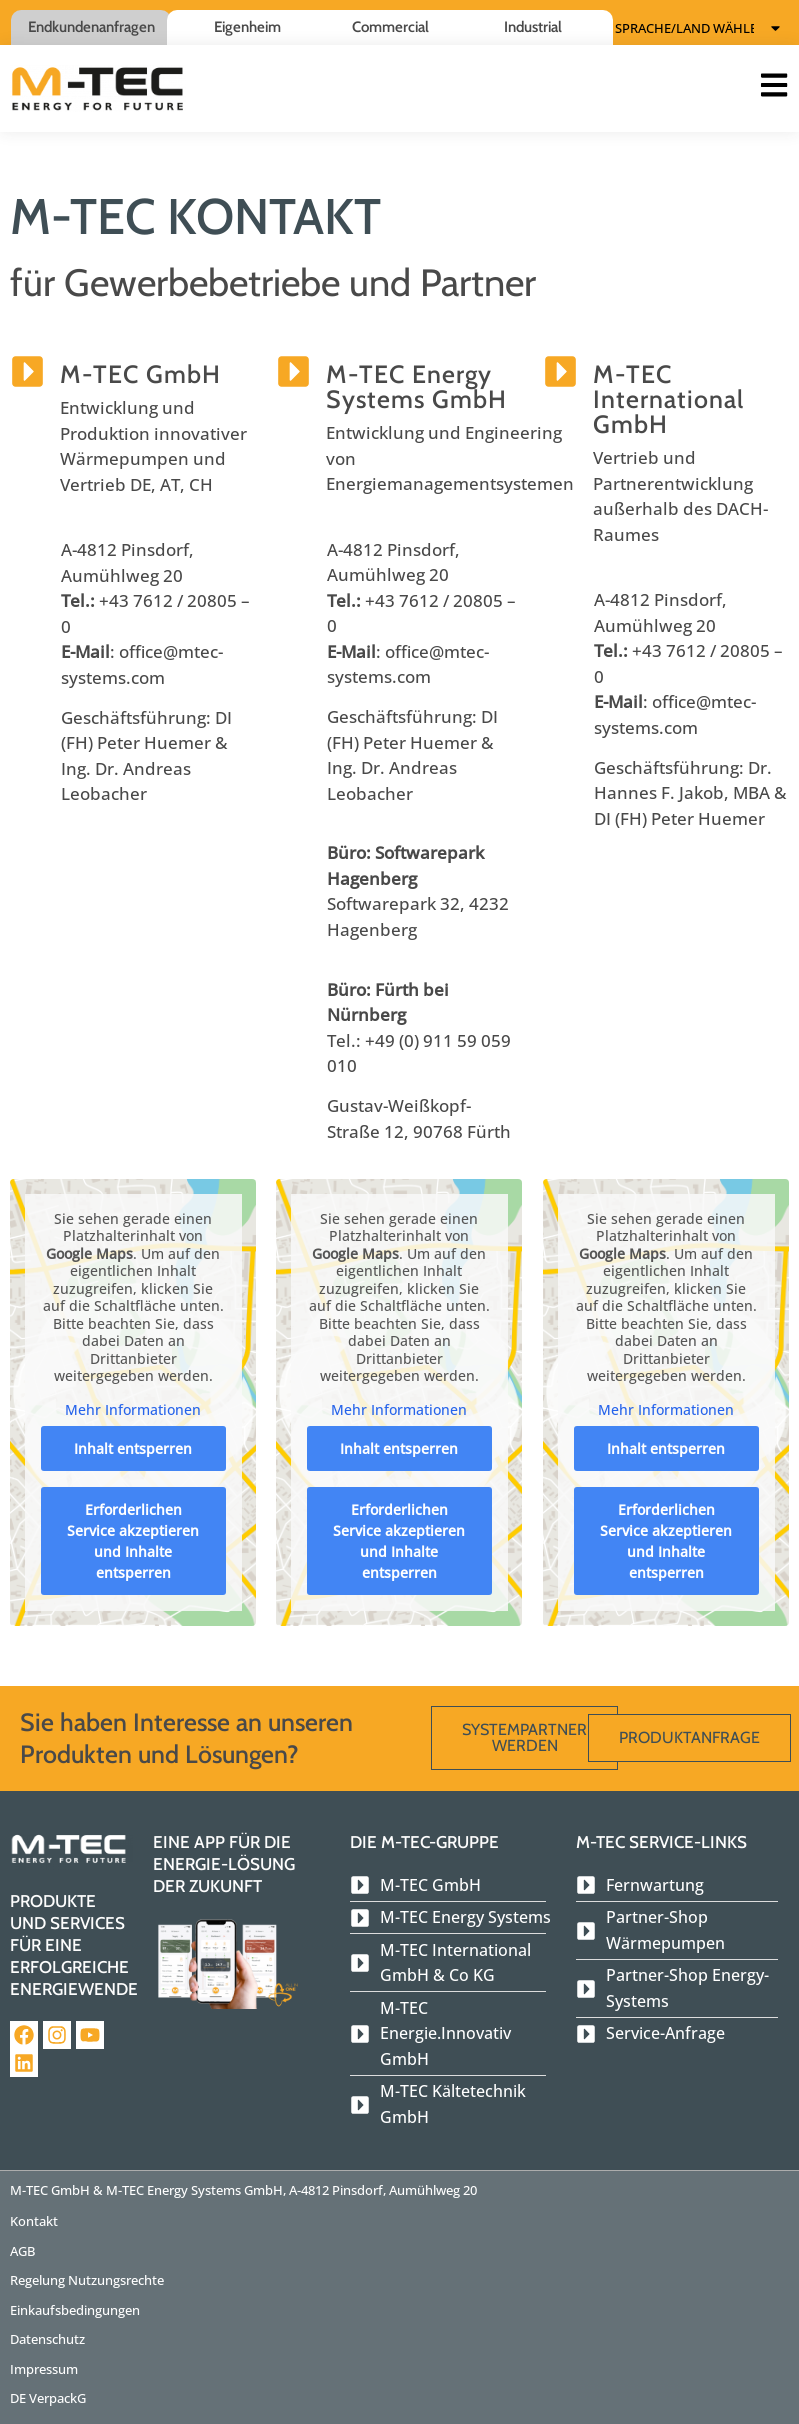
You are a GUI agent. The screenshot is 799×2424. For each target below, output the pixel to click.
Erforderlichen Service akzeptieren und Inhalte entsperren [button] (133, 1541)
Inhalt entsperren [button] (133, 1448)
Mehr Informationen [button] (133, 1409)
